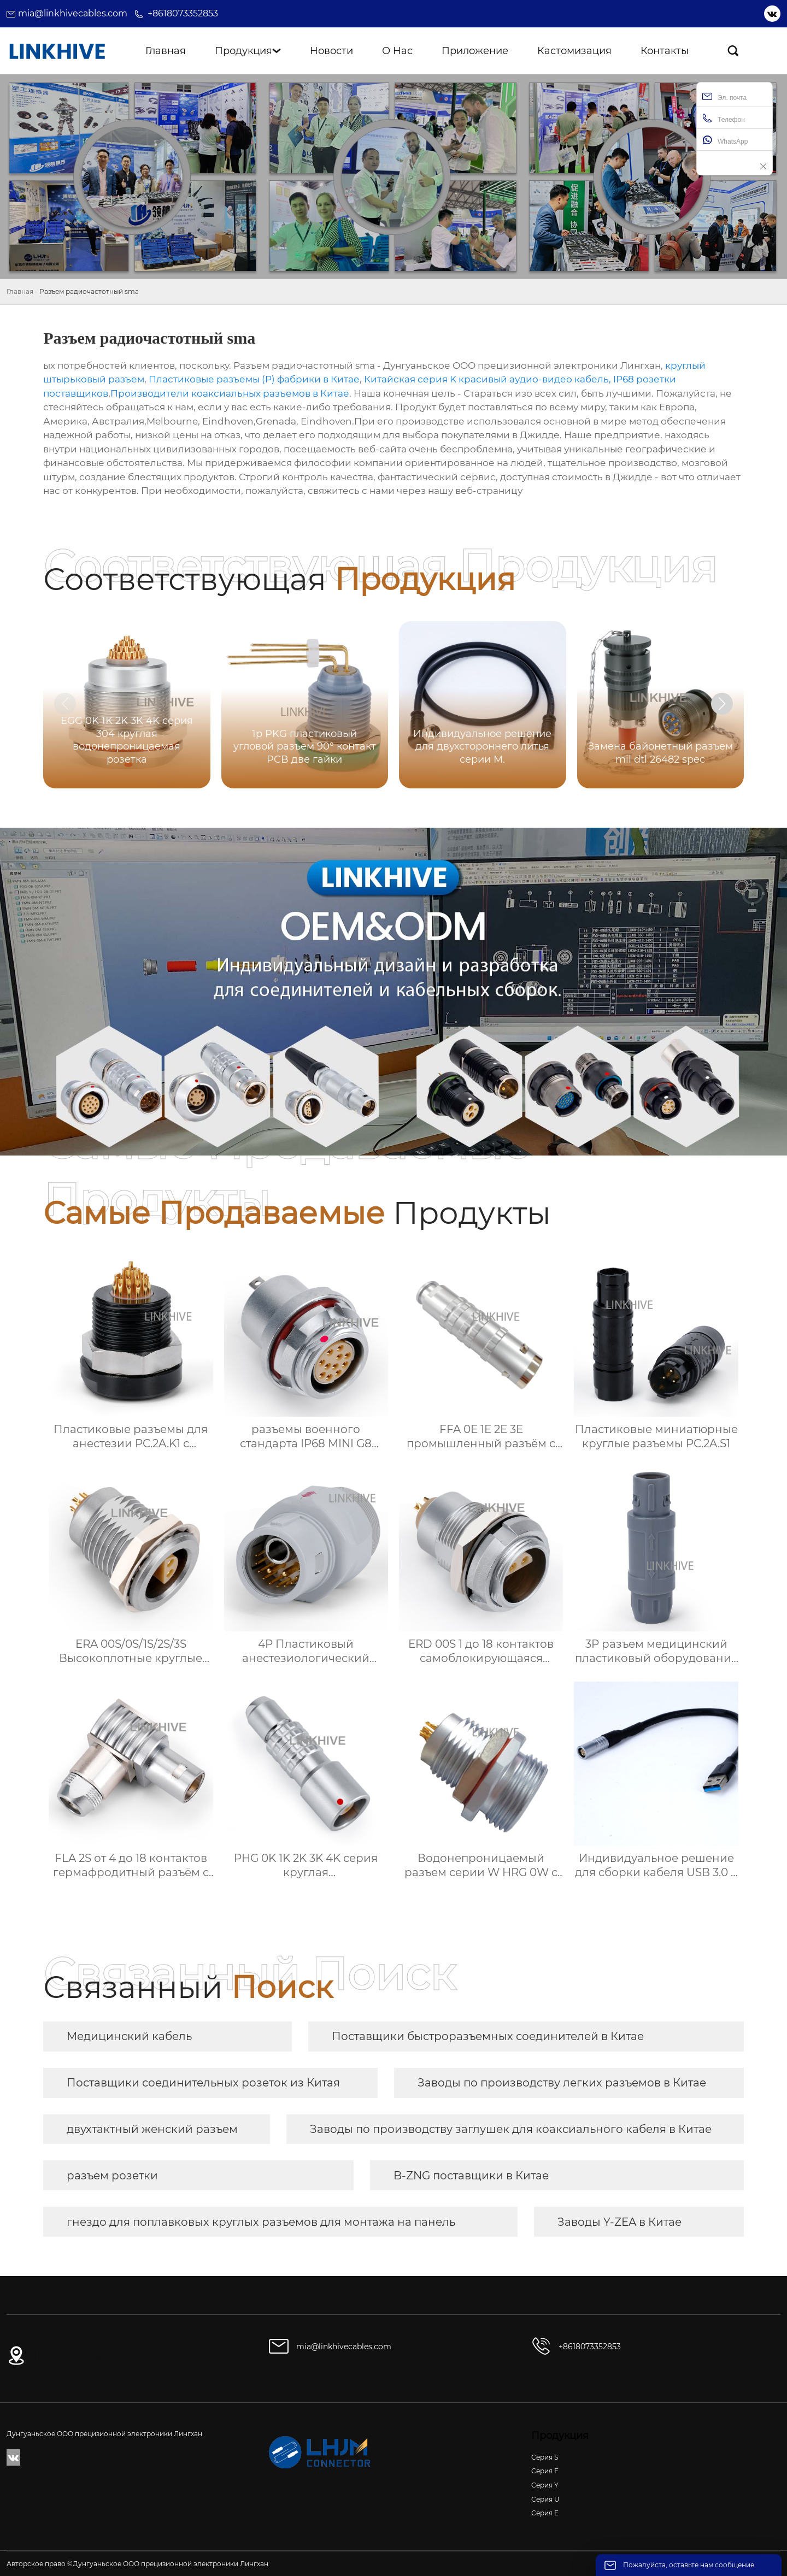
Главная (20, 291)
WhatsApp (725, 140)
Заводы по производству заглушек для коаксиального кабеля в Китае (511, 2129)
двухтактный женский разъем (152, 2129)
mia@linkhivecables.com (72, 13)
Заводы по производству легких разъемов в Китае (562, 2082)
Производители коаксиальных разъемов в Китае (229, 393)
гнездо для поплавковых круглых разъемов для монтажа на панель (261, 2222)
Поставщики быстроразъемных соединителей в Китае (488, 2036)
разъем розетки (112, 2175)
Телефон (723, 118)
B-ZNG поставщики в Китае (471, 2175)
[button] (722, 704)
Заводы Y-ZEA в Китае (619, 2222)
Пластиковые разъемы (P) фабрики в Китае (254, 379)
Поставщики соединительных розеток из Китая (203, 2082)
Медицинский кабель (129, 2036)
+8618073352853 (183, 13)
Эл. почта (724, 96)
